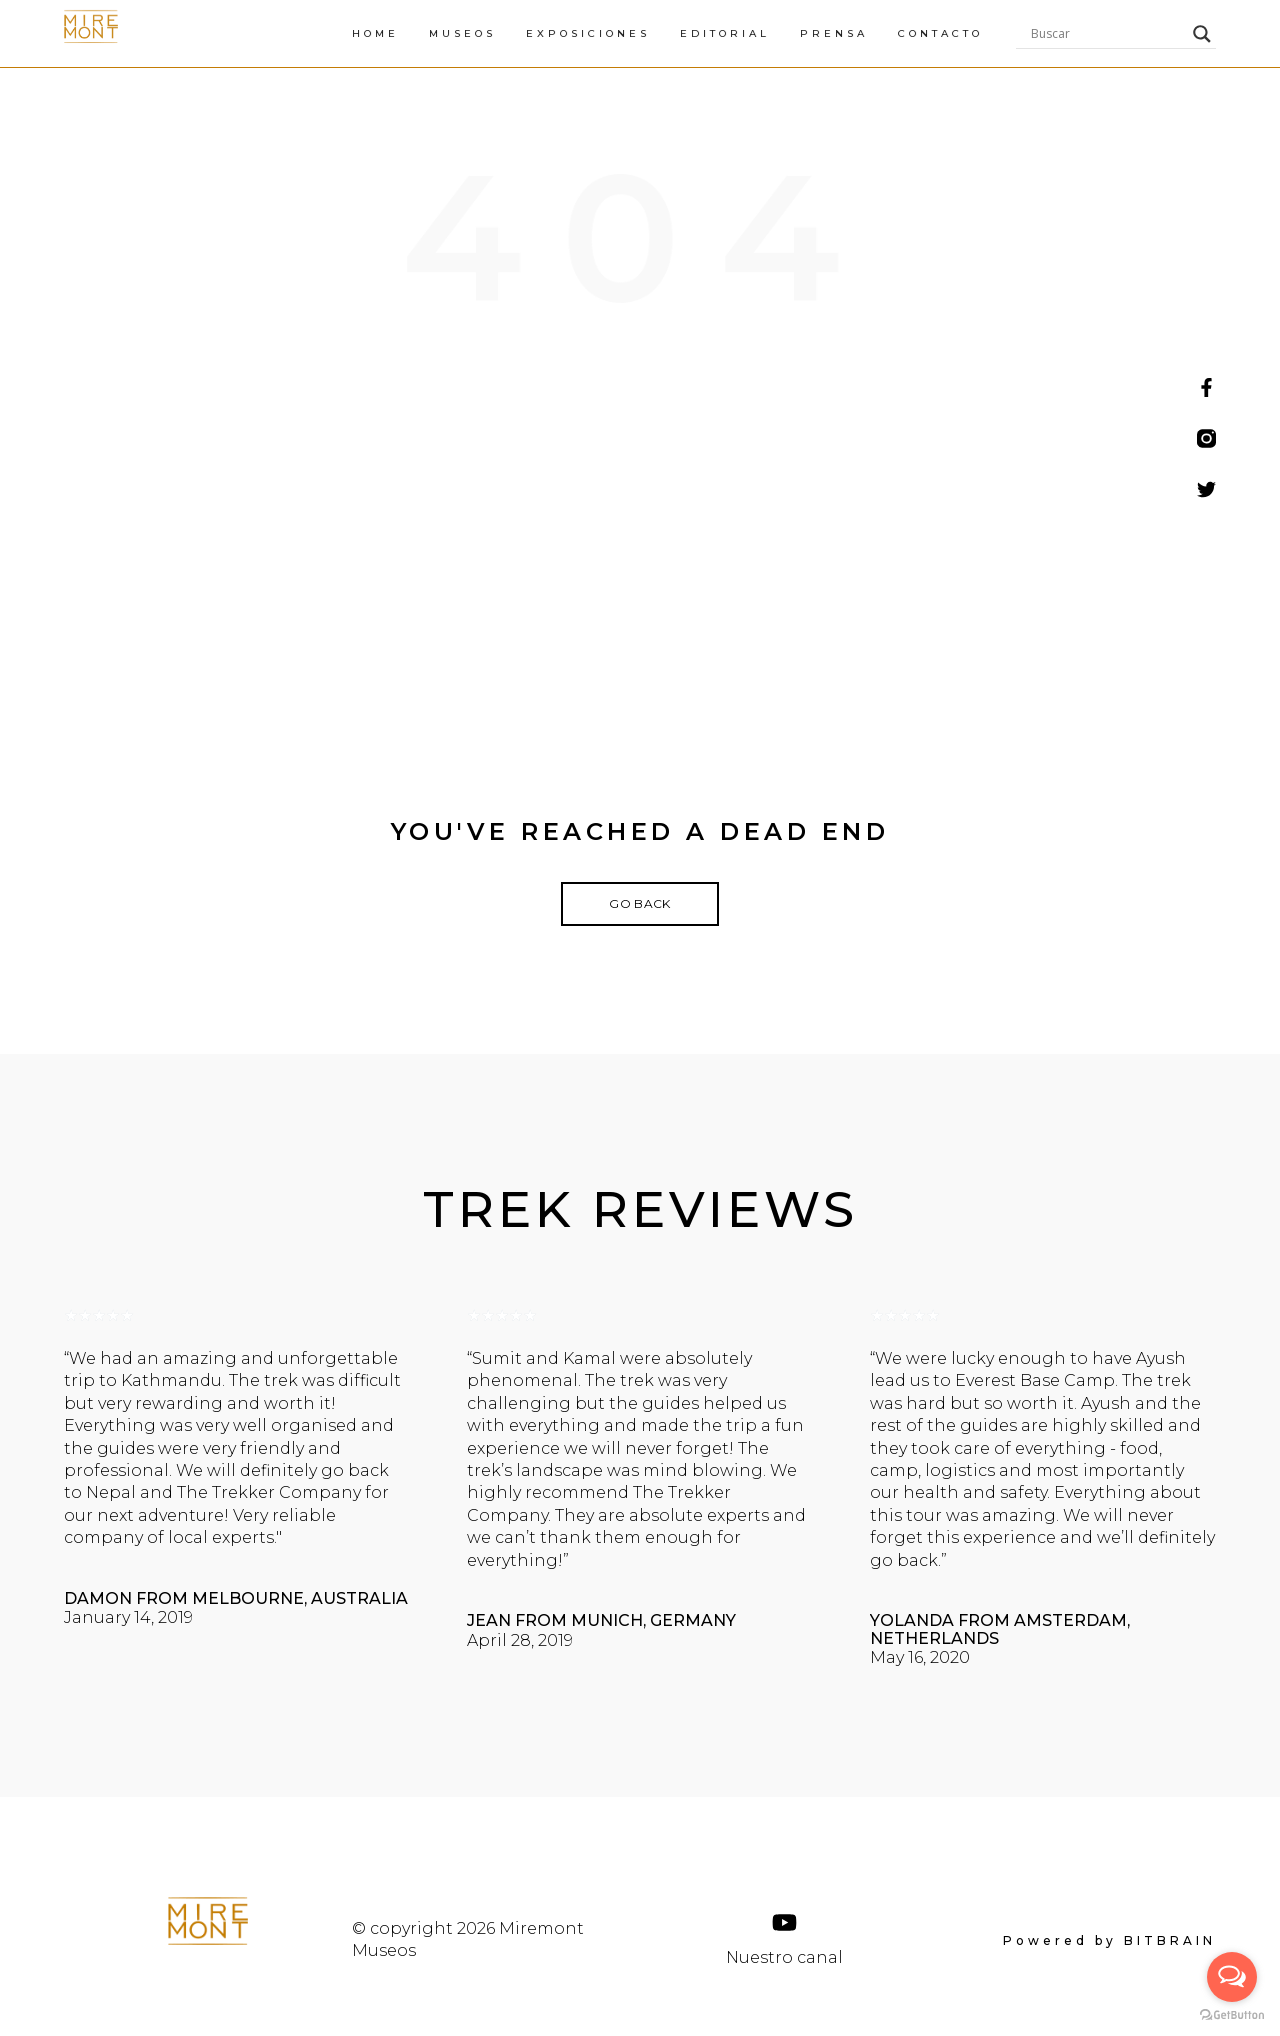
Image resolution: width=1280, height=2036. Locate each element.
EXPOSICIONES (782, 33)
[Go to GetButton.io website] (1232, 2015)
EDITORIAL (919, 33)
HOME (569, 33)
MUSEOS (656, 33)
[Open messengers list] (1232, 1977)
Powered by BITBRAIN (1109, 1942)
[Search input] (1107, 34)
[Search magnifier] (1202, 34)
